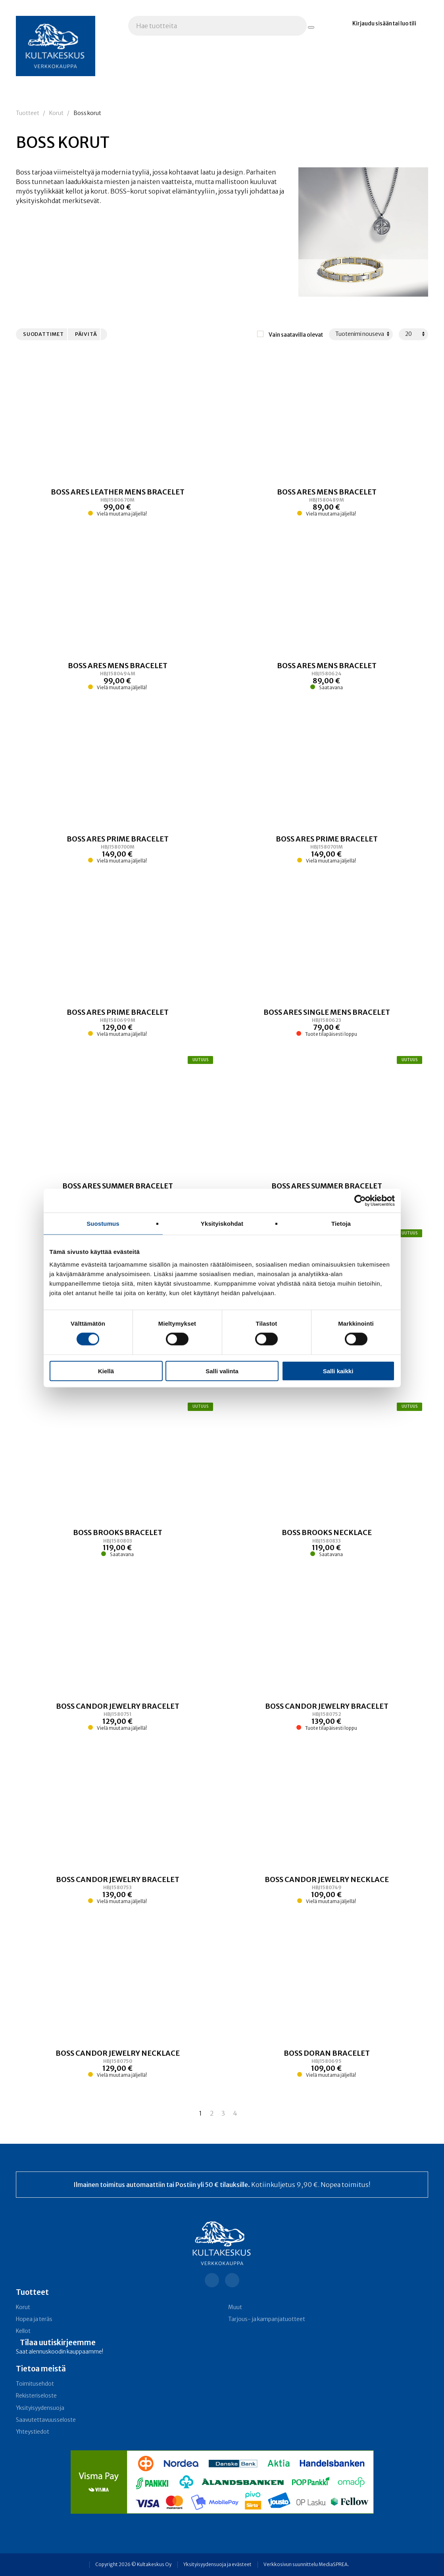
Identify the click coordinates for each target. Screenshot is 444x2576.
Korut (56, 113)
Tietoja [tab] (341, 1223)
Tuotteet (27, 113)
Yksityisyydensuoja (40, 2408)
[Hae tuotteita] (311, 27)
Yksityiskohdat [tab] (222, 1223)
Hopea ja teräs (34, 2319)
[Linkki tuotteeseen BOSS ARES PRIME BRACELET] (117, 849)
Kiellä (106, 1370)
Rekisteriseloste (36, 2395)
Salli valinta (222, 1370)
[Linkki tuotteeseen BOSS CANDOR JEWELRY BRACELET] (117, 1716)
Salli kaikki (338, 1370)
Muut (235, 2307)
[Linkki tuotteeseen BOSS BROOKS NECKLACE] (326, 1543)
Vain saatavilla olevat (296, 335)
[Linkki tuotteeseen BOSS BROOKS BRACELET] (117, 1543)
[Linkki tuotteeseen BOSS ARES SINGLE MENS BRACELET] (326, 1022)
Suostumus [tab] (102, 1223)
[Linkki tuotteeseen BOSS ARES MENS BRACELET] (326, 502)
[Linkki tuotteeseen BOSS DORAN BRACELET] (326, 2063)
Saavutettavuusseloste (46, 2420)
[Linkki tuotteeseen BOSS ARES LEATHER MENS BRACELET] (117, 502)
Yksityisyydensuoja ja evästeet (217, 2564)
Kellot (23, 2331)
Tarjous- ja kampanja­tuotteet (266, 2319)
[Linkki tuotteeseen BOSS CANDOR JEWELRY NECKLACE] (326, 1890)
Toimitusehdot (35, 2383)
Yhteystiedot (32, 2431)
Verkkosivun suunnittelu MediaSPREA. (306, 2564)
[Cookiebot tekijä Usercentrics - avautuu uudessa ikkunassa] (360, 1201)
